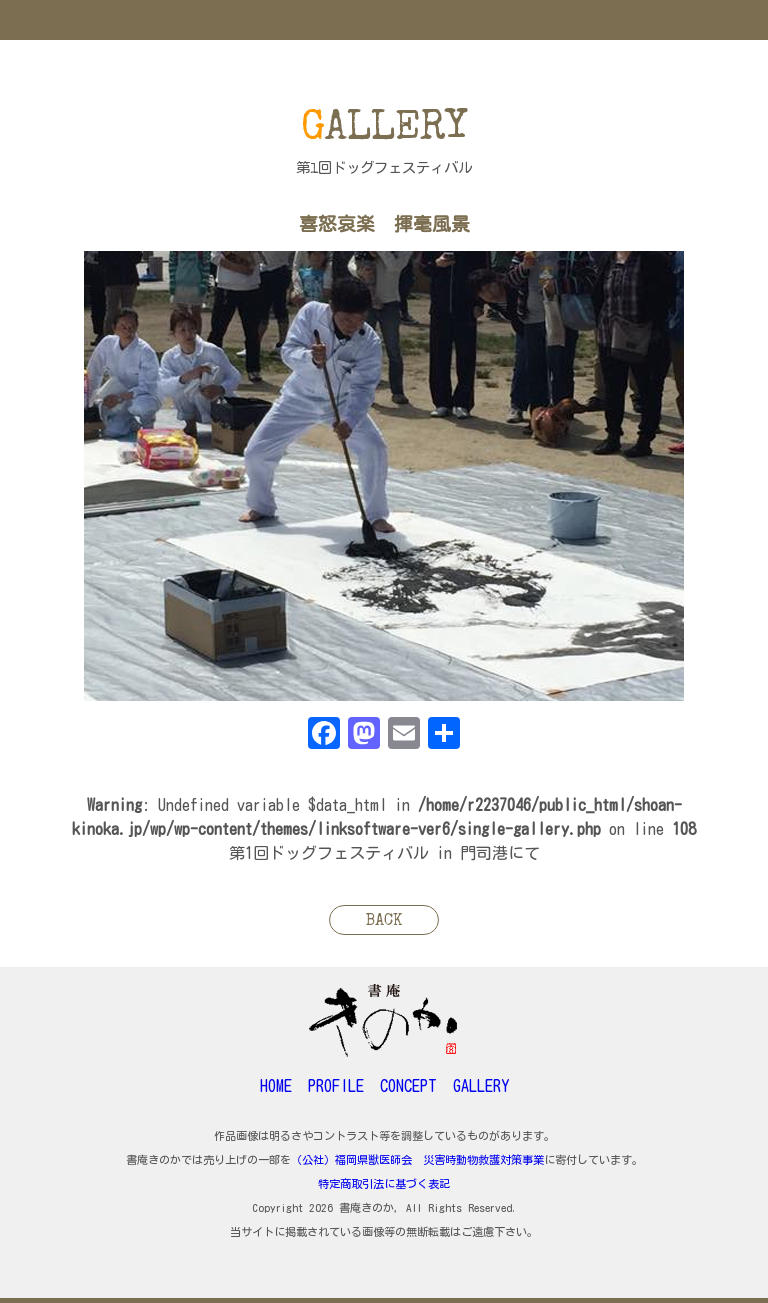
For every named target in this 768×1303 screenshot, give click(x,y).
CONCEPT (408, 1086)
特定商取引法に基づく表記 (384, 1183)
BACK (384, 922)
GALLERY (481, 1086)
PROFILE (336, 1086)
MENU (384, 20)
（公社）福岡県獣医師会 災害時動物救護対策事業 (417, 1159)
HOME (276, 1086)
